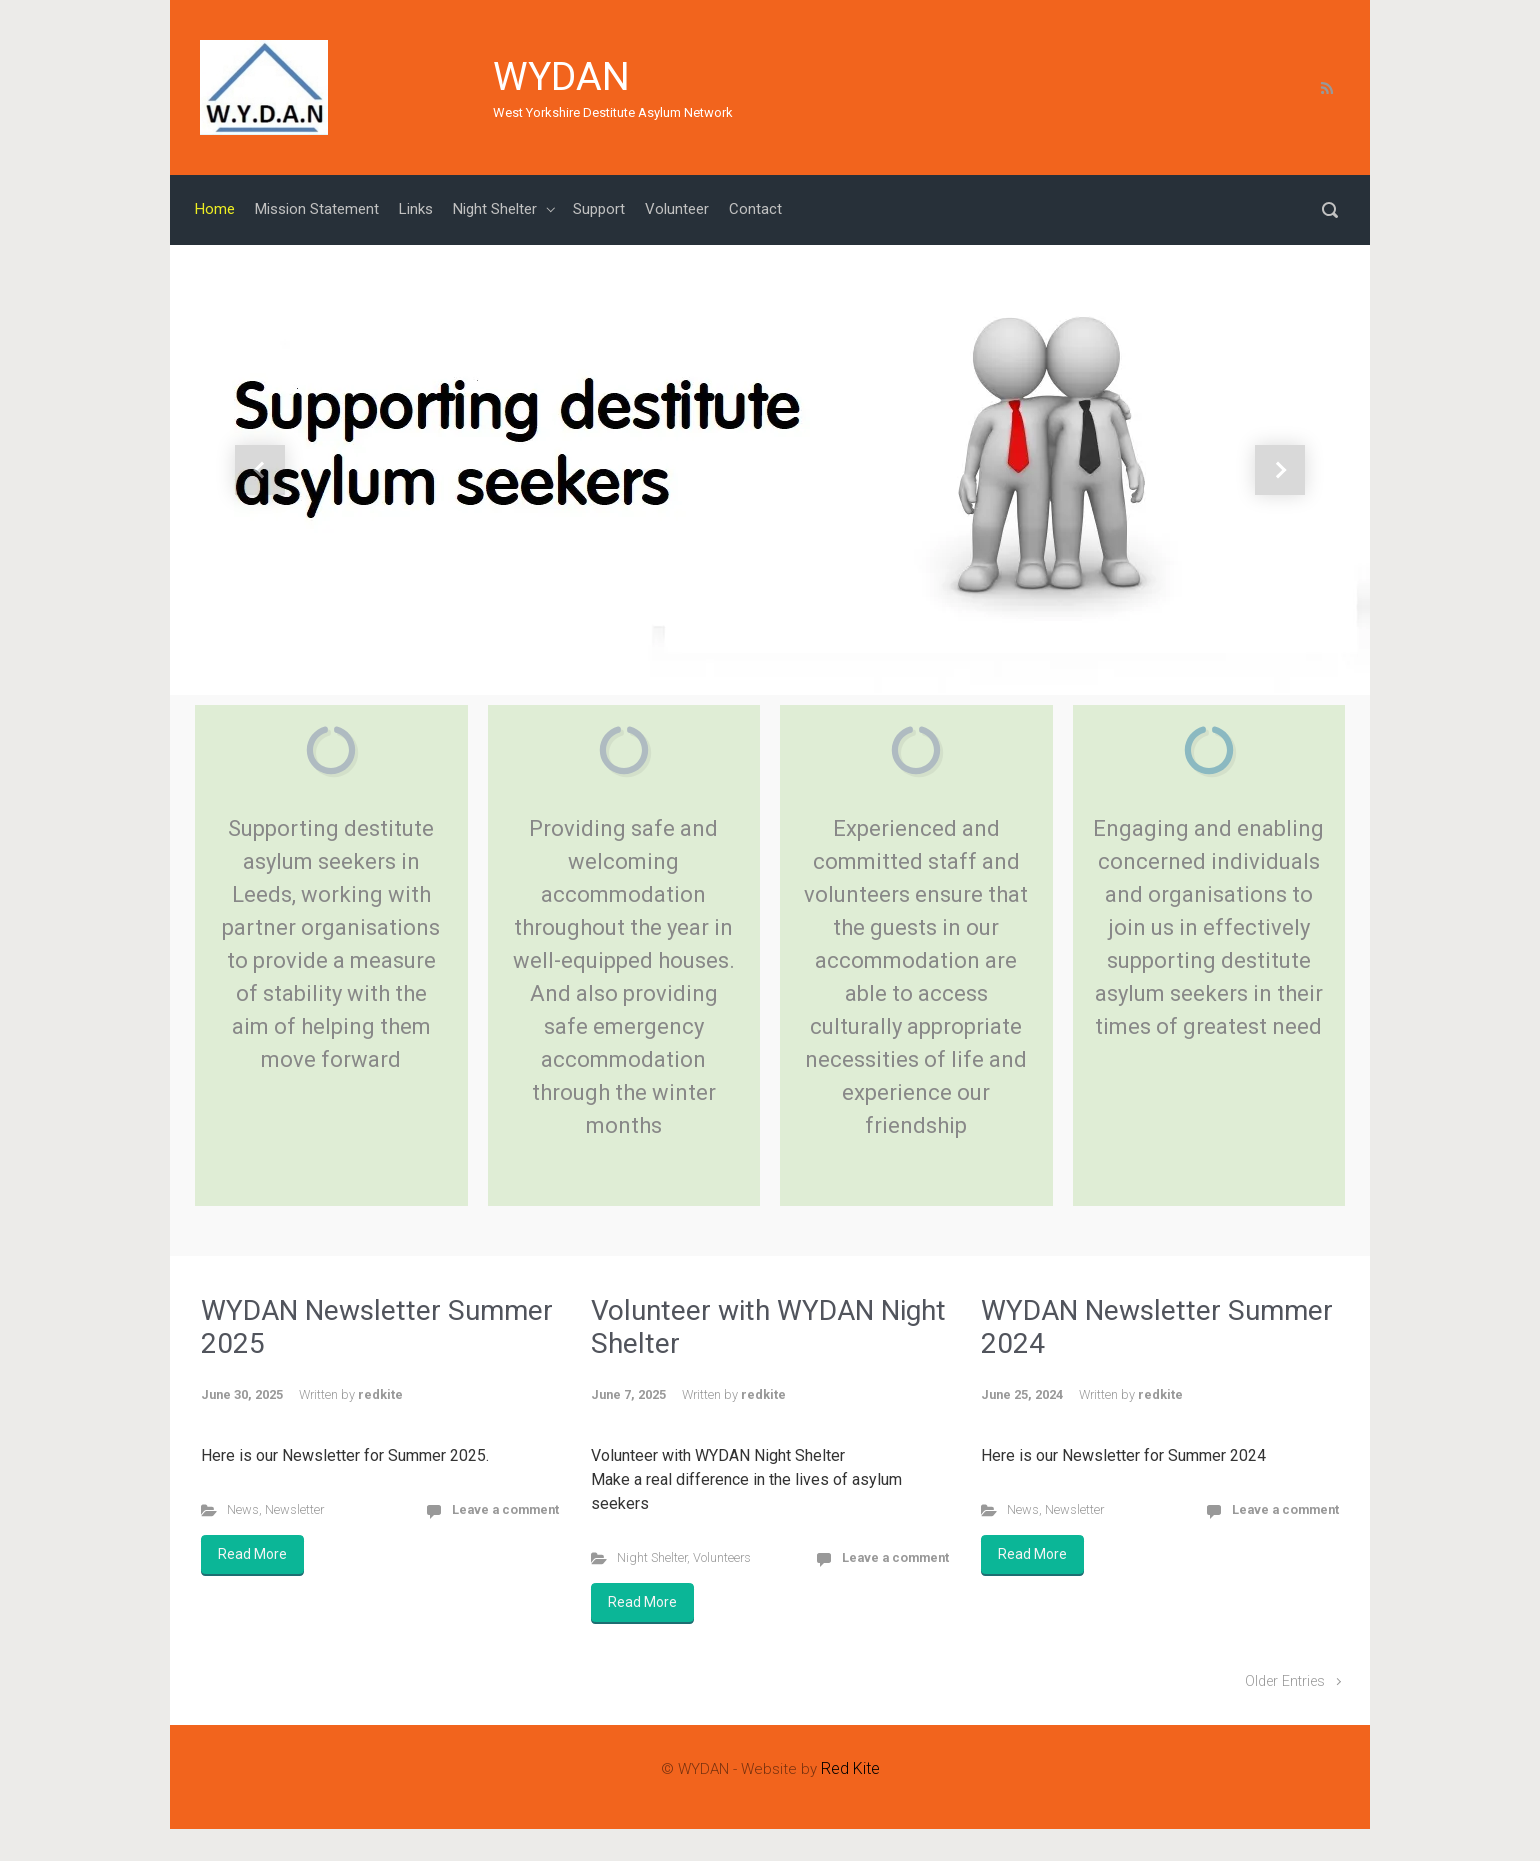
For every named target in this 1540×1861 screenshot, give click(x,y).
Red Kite (850, 1768)
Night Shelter (652, 1557)
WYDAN (561, 77)
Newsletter (294, 1509)
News (243, 1509)
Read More (252, 1554)
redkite (380, 1394)
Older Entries (1285, 1681)
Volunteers (722, 1557)
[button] (260, 470)
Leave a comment (505, 1509)
